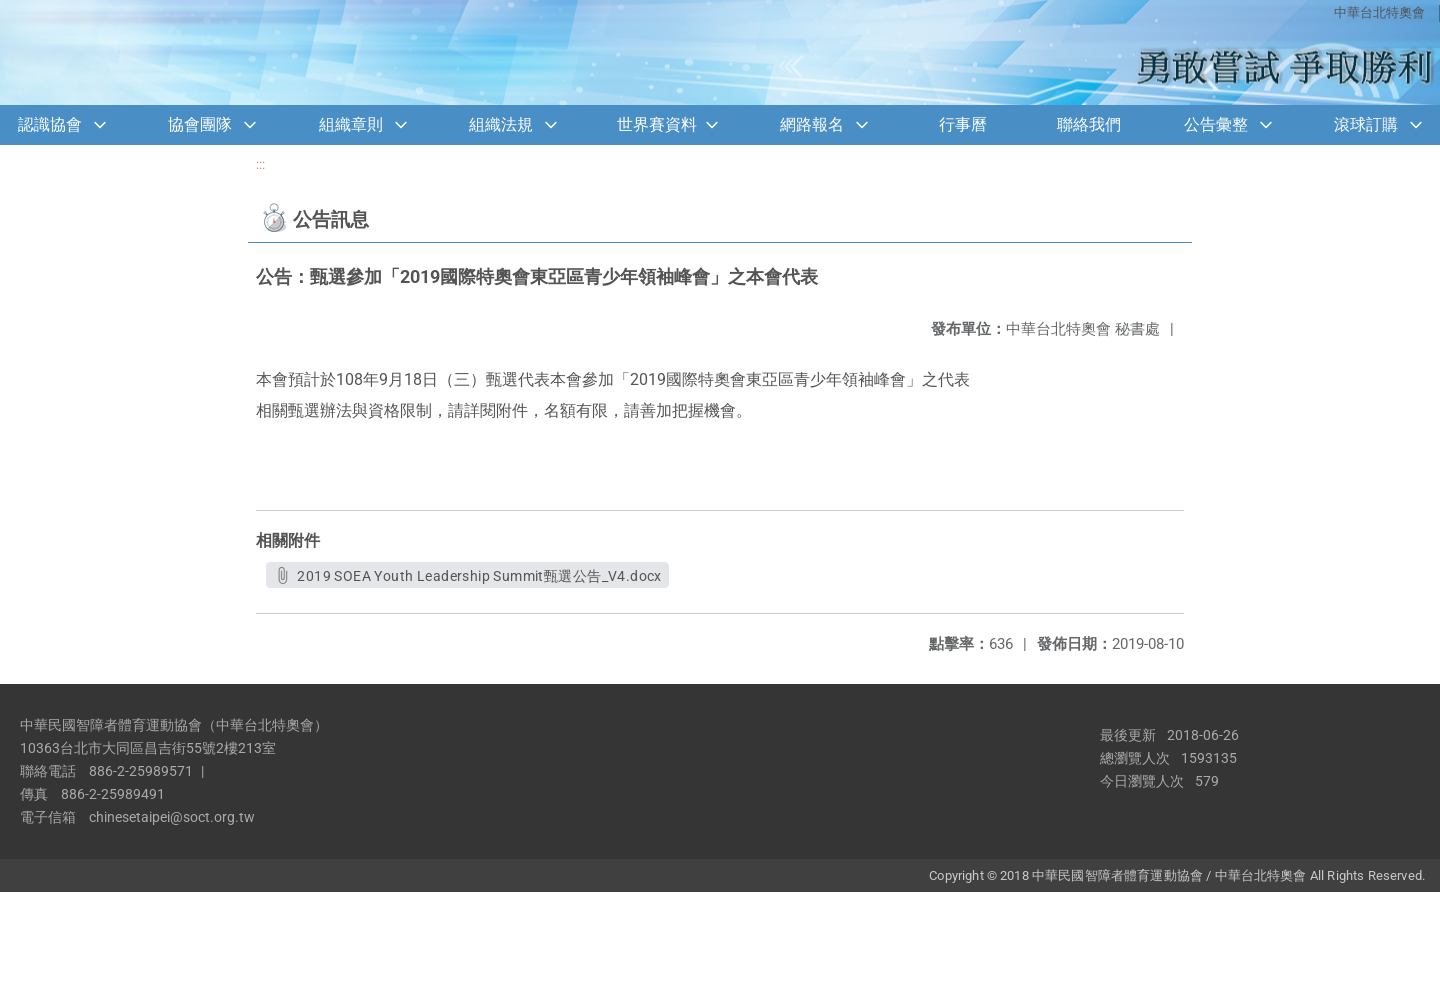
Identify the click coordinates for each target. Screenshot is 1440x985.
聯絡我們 (1089, 124)
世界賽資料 (657, 124)
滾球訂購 (1366, 124)
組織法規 (501, 124)
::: (260, 164)
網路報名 (812, 124)
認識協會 (50, 124)
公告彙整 (1216, 124)
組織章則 (351, 124)
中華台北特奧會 (1379, 12)
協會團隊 (200, 124)
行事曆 (963, 124)
